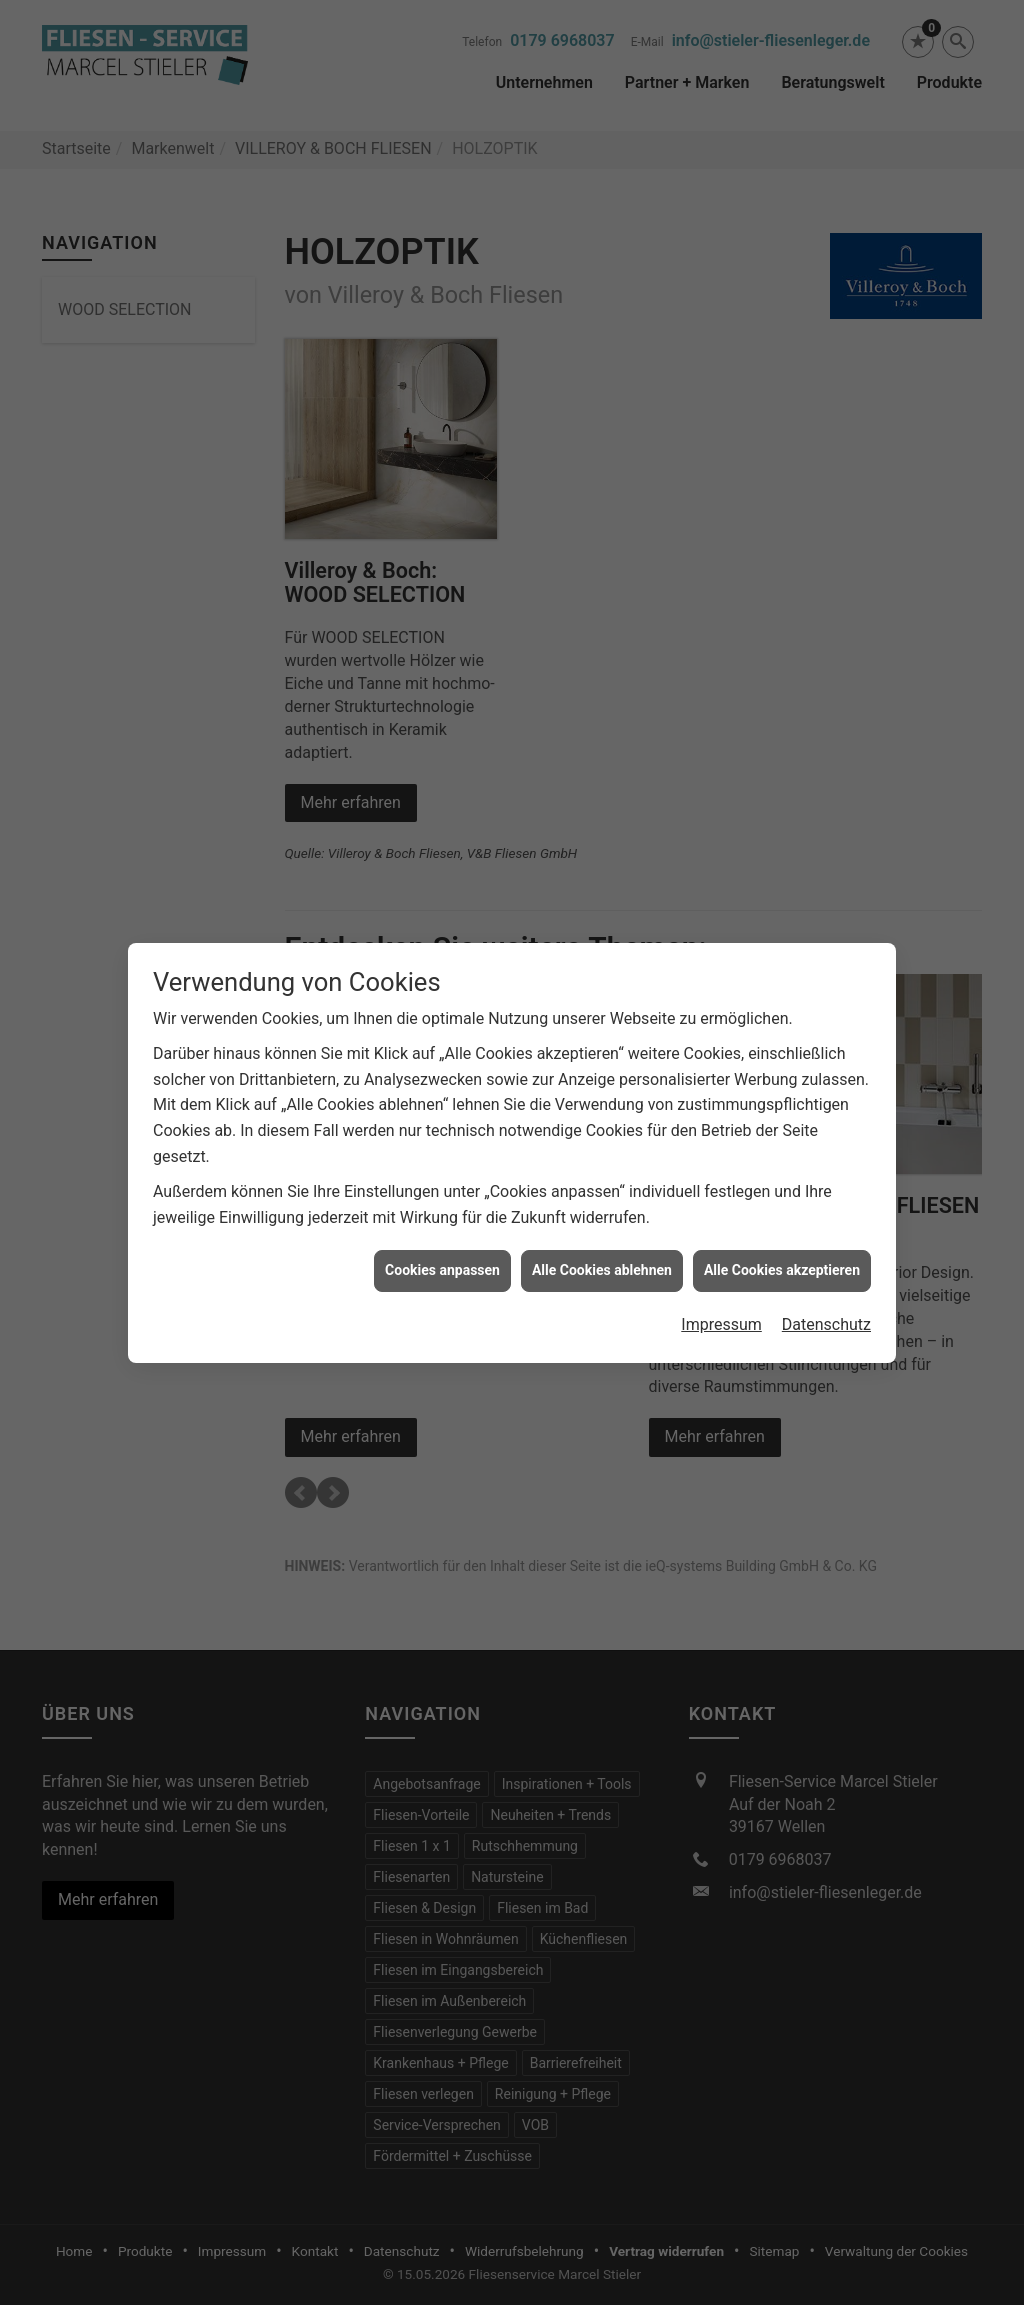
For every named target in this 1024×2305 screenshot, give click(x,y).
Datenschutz (826, 1246)
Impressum (721, 1246)
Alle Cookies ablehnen (602, 1192)
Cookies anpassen (442, 1192)
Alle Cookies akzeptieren (782, 1192)
